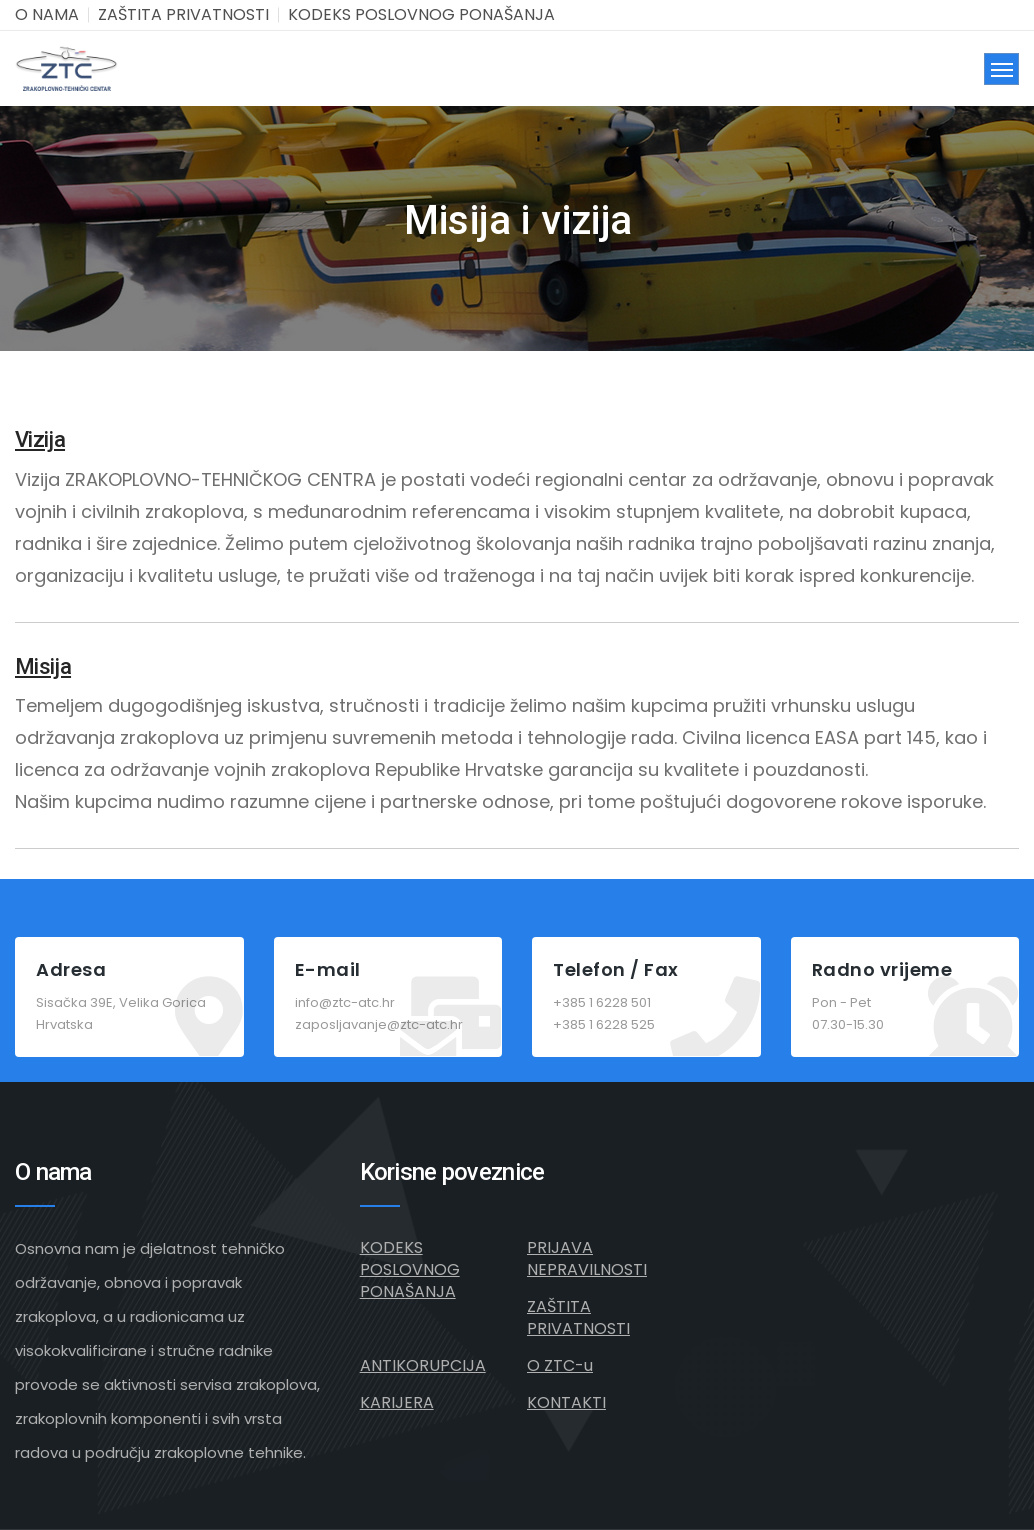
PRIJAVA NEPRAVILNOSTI (587, 1258)
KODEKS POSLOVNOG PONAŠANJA (421, 14)
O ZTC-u (560, 1365)
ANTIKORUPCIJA (423, 1365)
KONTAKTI (566, 1402)
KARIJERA (397, 1402)
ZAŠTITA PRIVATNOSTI (183, 14)
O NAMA (47, 14)
